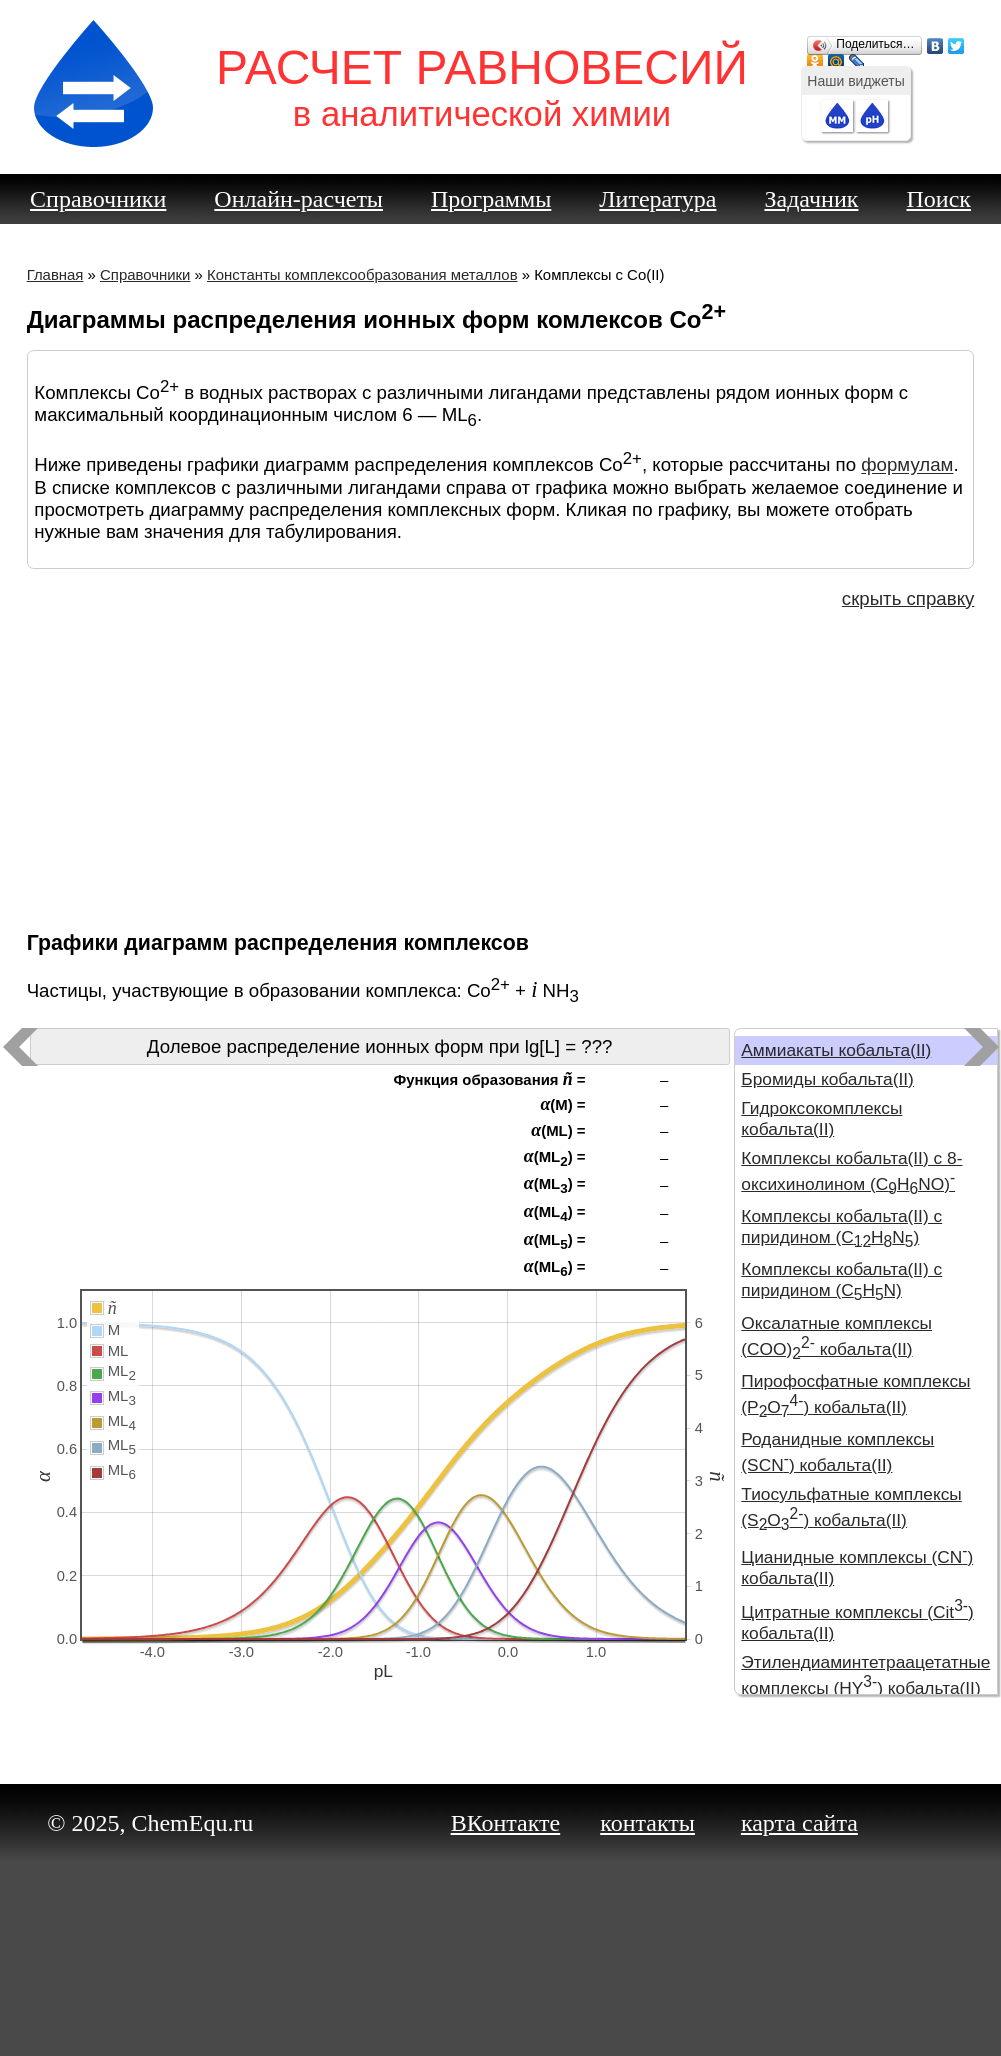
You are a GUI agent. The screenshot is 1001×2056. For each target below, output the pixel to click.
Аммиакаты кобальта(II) (836, 1050)
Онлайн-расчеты (298, 199)
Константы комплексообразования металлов (362, 274)
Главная (55, 274)
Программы (491, 199)
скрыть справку (908, 598)
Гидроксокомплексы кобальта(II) (821, 1118)
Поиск (938, 199)
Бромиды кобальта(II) (827, 1079)
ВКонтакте (506, 1823)
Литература (657, 199)
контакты (647, 1823)
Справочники (98, 199)
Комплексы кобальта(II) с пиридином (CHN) (841, 1226)
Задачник (811, 199)
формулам (907, 465)
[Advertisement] (501, 768)
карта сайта (799, 1823)
